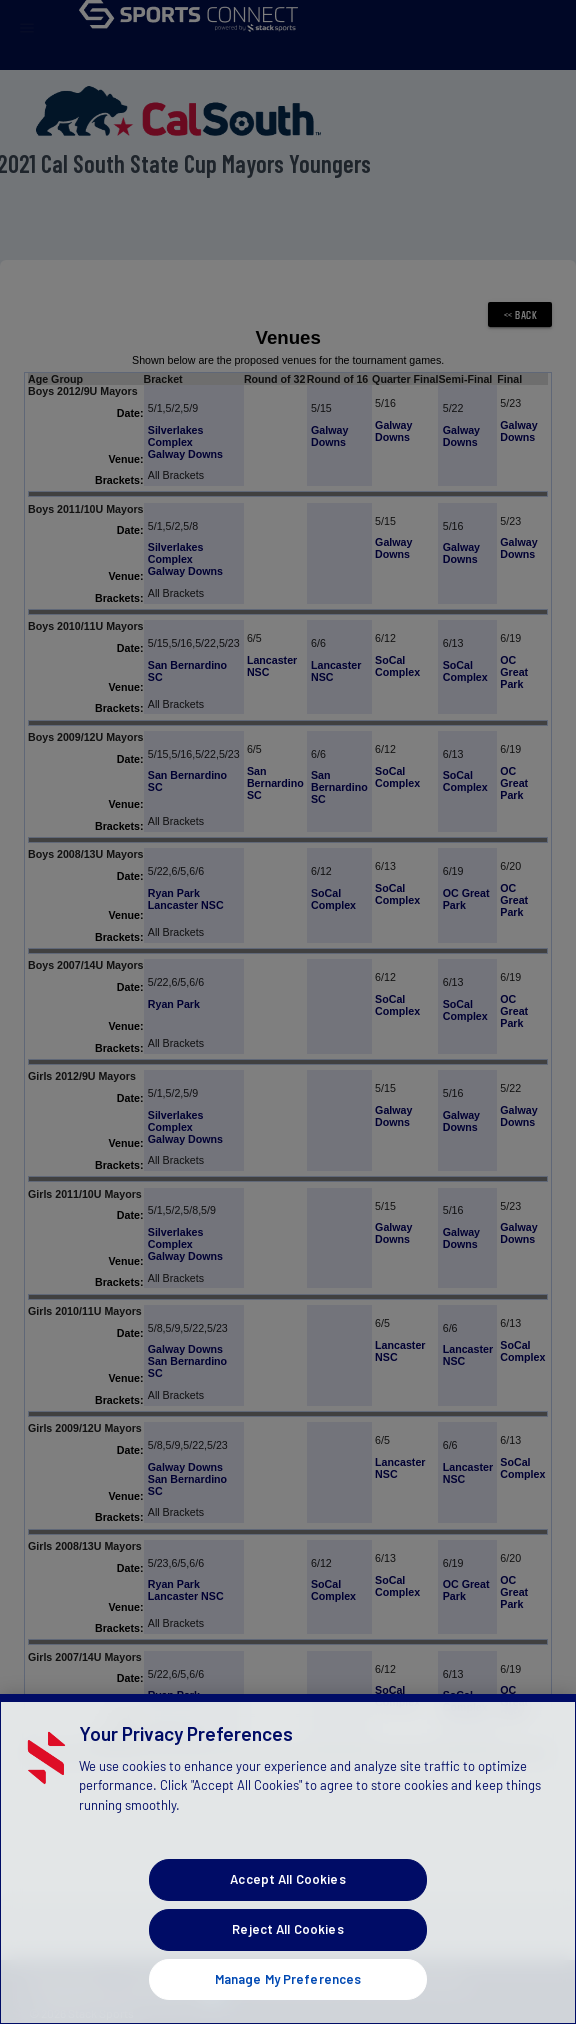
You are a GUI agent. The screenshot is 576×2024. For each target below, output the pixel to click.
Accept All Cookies (287, 1973)
